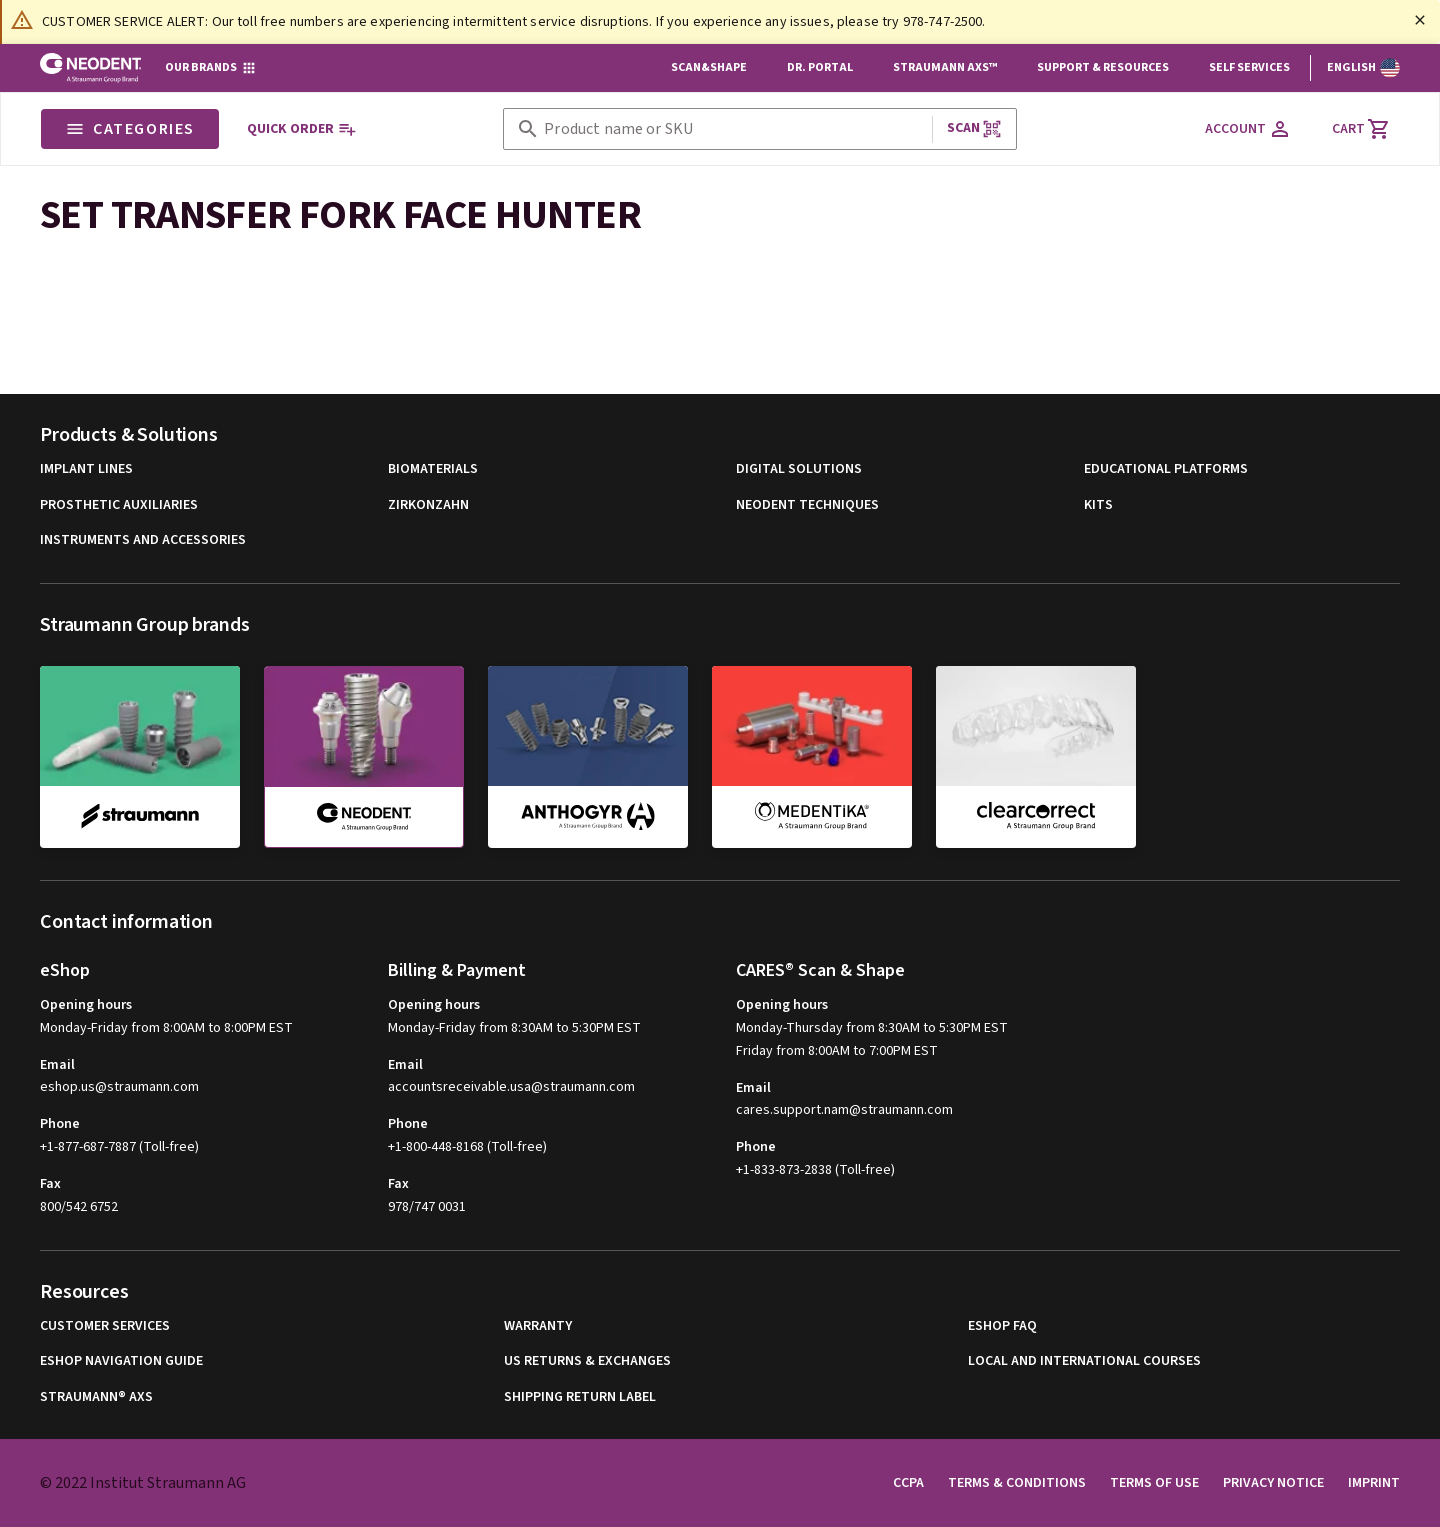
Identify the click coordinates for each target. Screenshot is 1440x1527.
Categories (130, 129)
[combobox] (733, 129)
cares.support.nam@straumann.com (844, 1110)
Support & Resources (1103, 67)
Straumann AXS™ (945, 67)
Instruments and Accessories (143, 540)
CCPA (908, 1483)
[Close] (1420, 20)
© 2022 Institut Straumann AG (143, 1483)
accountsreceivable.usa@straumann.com (511, 1087)
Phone (60, 1124)
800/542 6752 (79, 1207)
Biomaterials (433, 469)
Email (57, 1065)
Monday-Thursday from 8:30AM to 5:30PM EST (872, 1028)
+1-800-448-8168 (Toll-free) (467, 1147)
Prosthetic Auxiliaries (119, 505)
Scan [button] (975, 128)
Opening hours (86, 1005)
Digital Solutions (799, 469)
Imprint (1374, 1483)
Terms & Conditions (1017, 1483)
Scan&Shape (709, 67)
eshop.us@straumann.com (119, 1087)
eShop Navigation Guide (121, 1361)
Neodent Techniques (807, 505)
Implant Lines (86, 469)
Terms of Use (1154, 1483)
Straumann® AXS (96, 1397)
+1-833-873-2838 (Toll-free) (815, 1170)
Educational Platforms (1166, 469)
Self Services (1249, 67)
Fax (50, 1184)
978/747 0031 (427, 1207)
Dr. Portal (820, 67)
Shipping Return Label (580, 1397)
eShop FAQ (1002, 1326)
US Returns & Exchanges (587, 1361)
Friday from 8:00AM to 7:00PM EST (837, 1051)
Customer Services (105, 1326)
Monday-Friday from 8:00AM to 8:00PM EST (166, 1028)
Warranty (538, 1326)
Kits (1098, 505)
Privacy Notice (1273, 1483)
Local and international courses (1084, 1361)
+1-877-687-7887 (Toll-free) (119, 1147)
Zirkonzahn (428, 505)
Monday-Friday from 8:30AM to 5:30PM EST (514, 1028)
